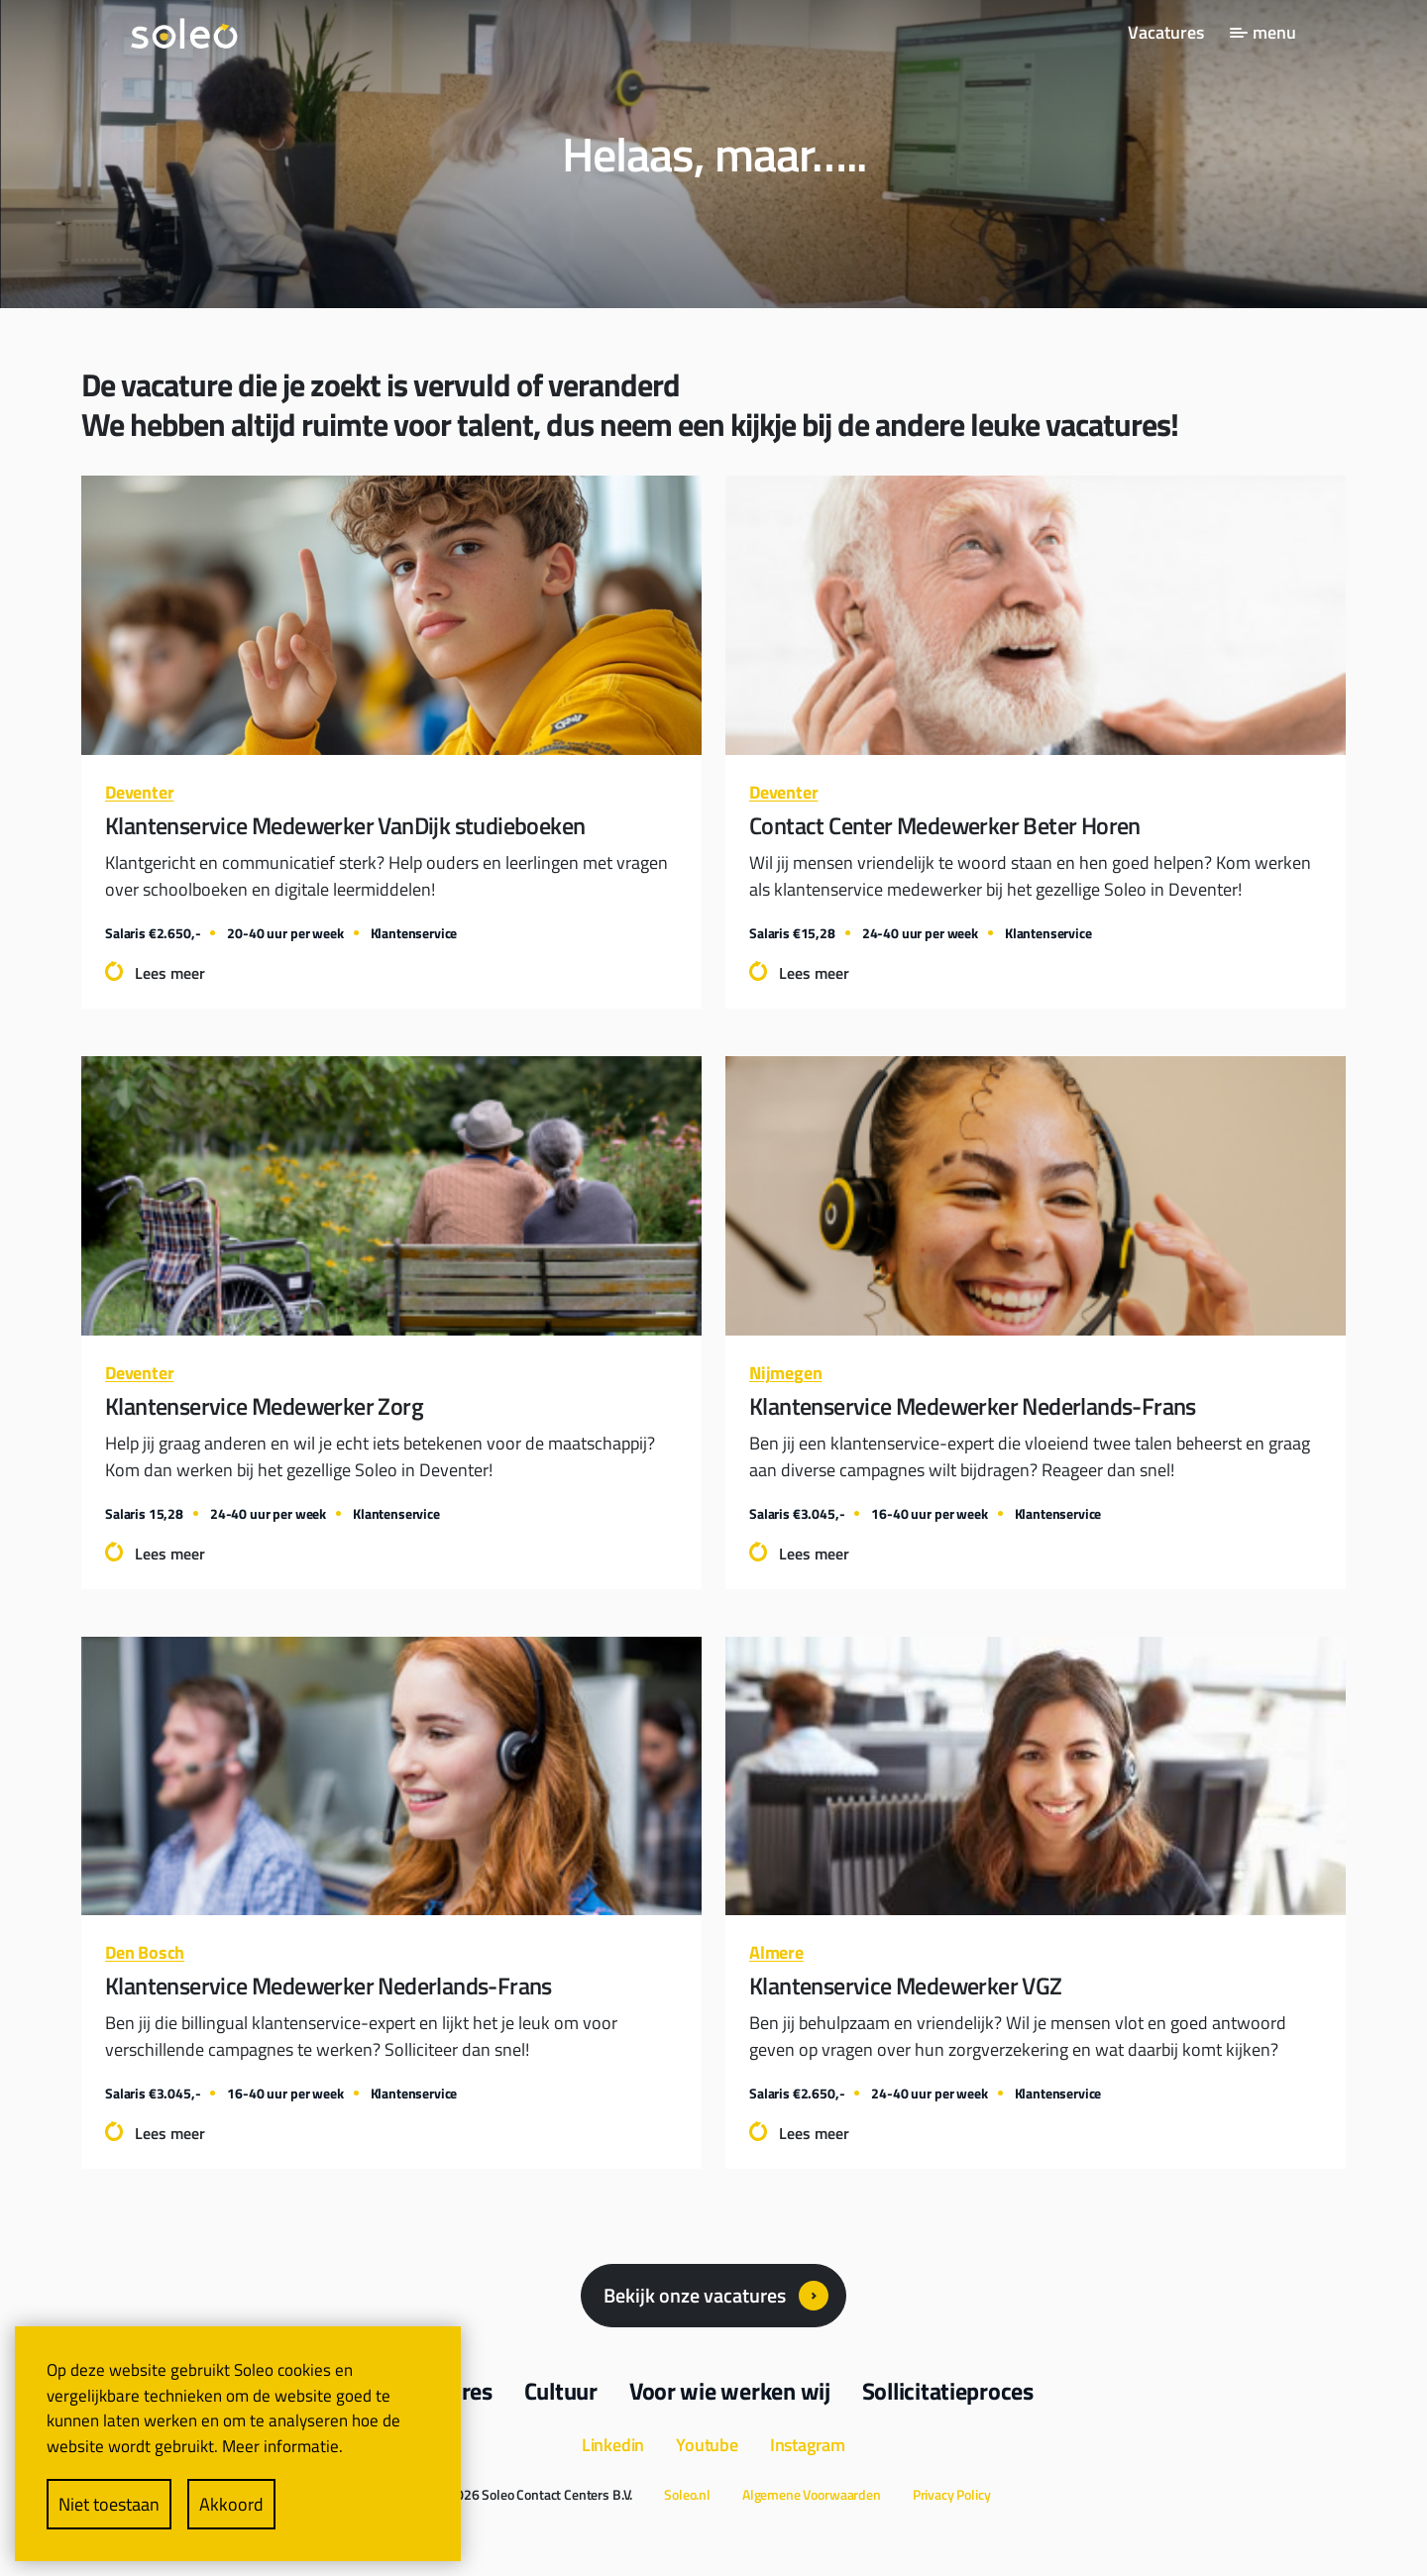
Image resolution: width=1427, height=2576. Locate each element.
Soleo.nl (687, 2494)
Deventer (139, 792)
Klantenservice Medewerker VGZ (905, 1985)
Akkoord (231, 2504)
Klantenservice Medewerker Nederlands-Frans (972, 1406)
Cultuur (561, 2391)
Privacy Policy (952, 2494)
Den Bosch (144, 1952)
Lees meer (170, 973)
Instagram (807, 2444)
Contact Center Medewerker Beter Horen (945, 825)
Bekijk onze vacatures (695, 2295)
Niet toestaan (109, 2504)
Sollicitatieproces (948, 2391)
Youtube (707, 2444)
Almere (776, 1952)
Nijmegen (785, 1372)
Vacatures (1166, 32)
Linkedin (613, 2444)
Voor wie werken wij (729, 2391)
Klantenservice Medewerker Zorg (264, 1406)
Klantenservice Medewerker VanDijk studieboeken (345, 825)
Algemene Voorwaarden (811, 2494)
